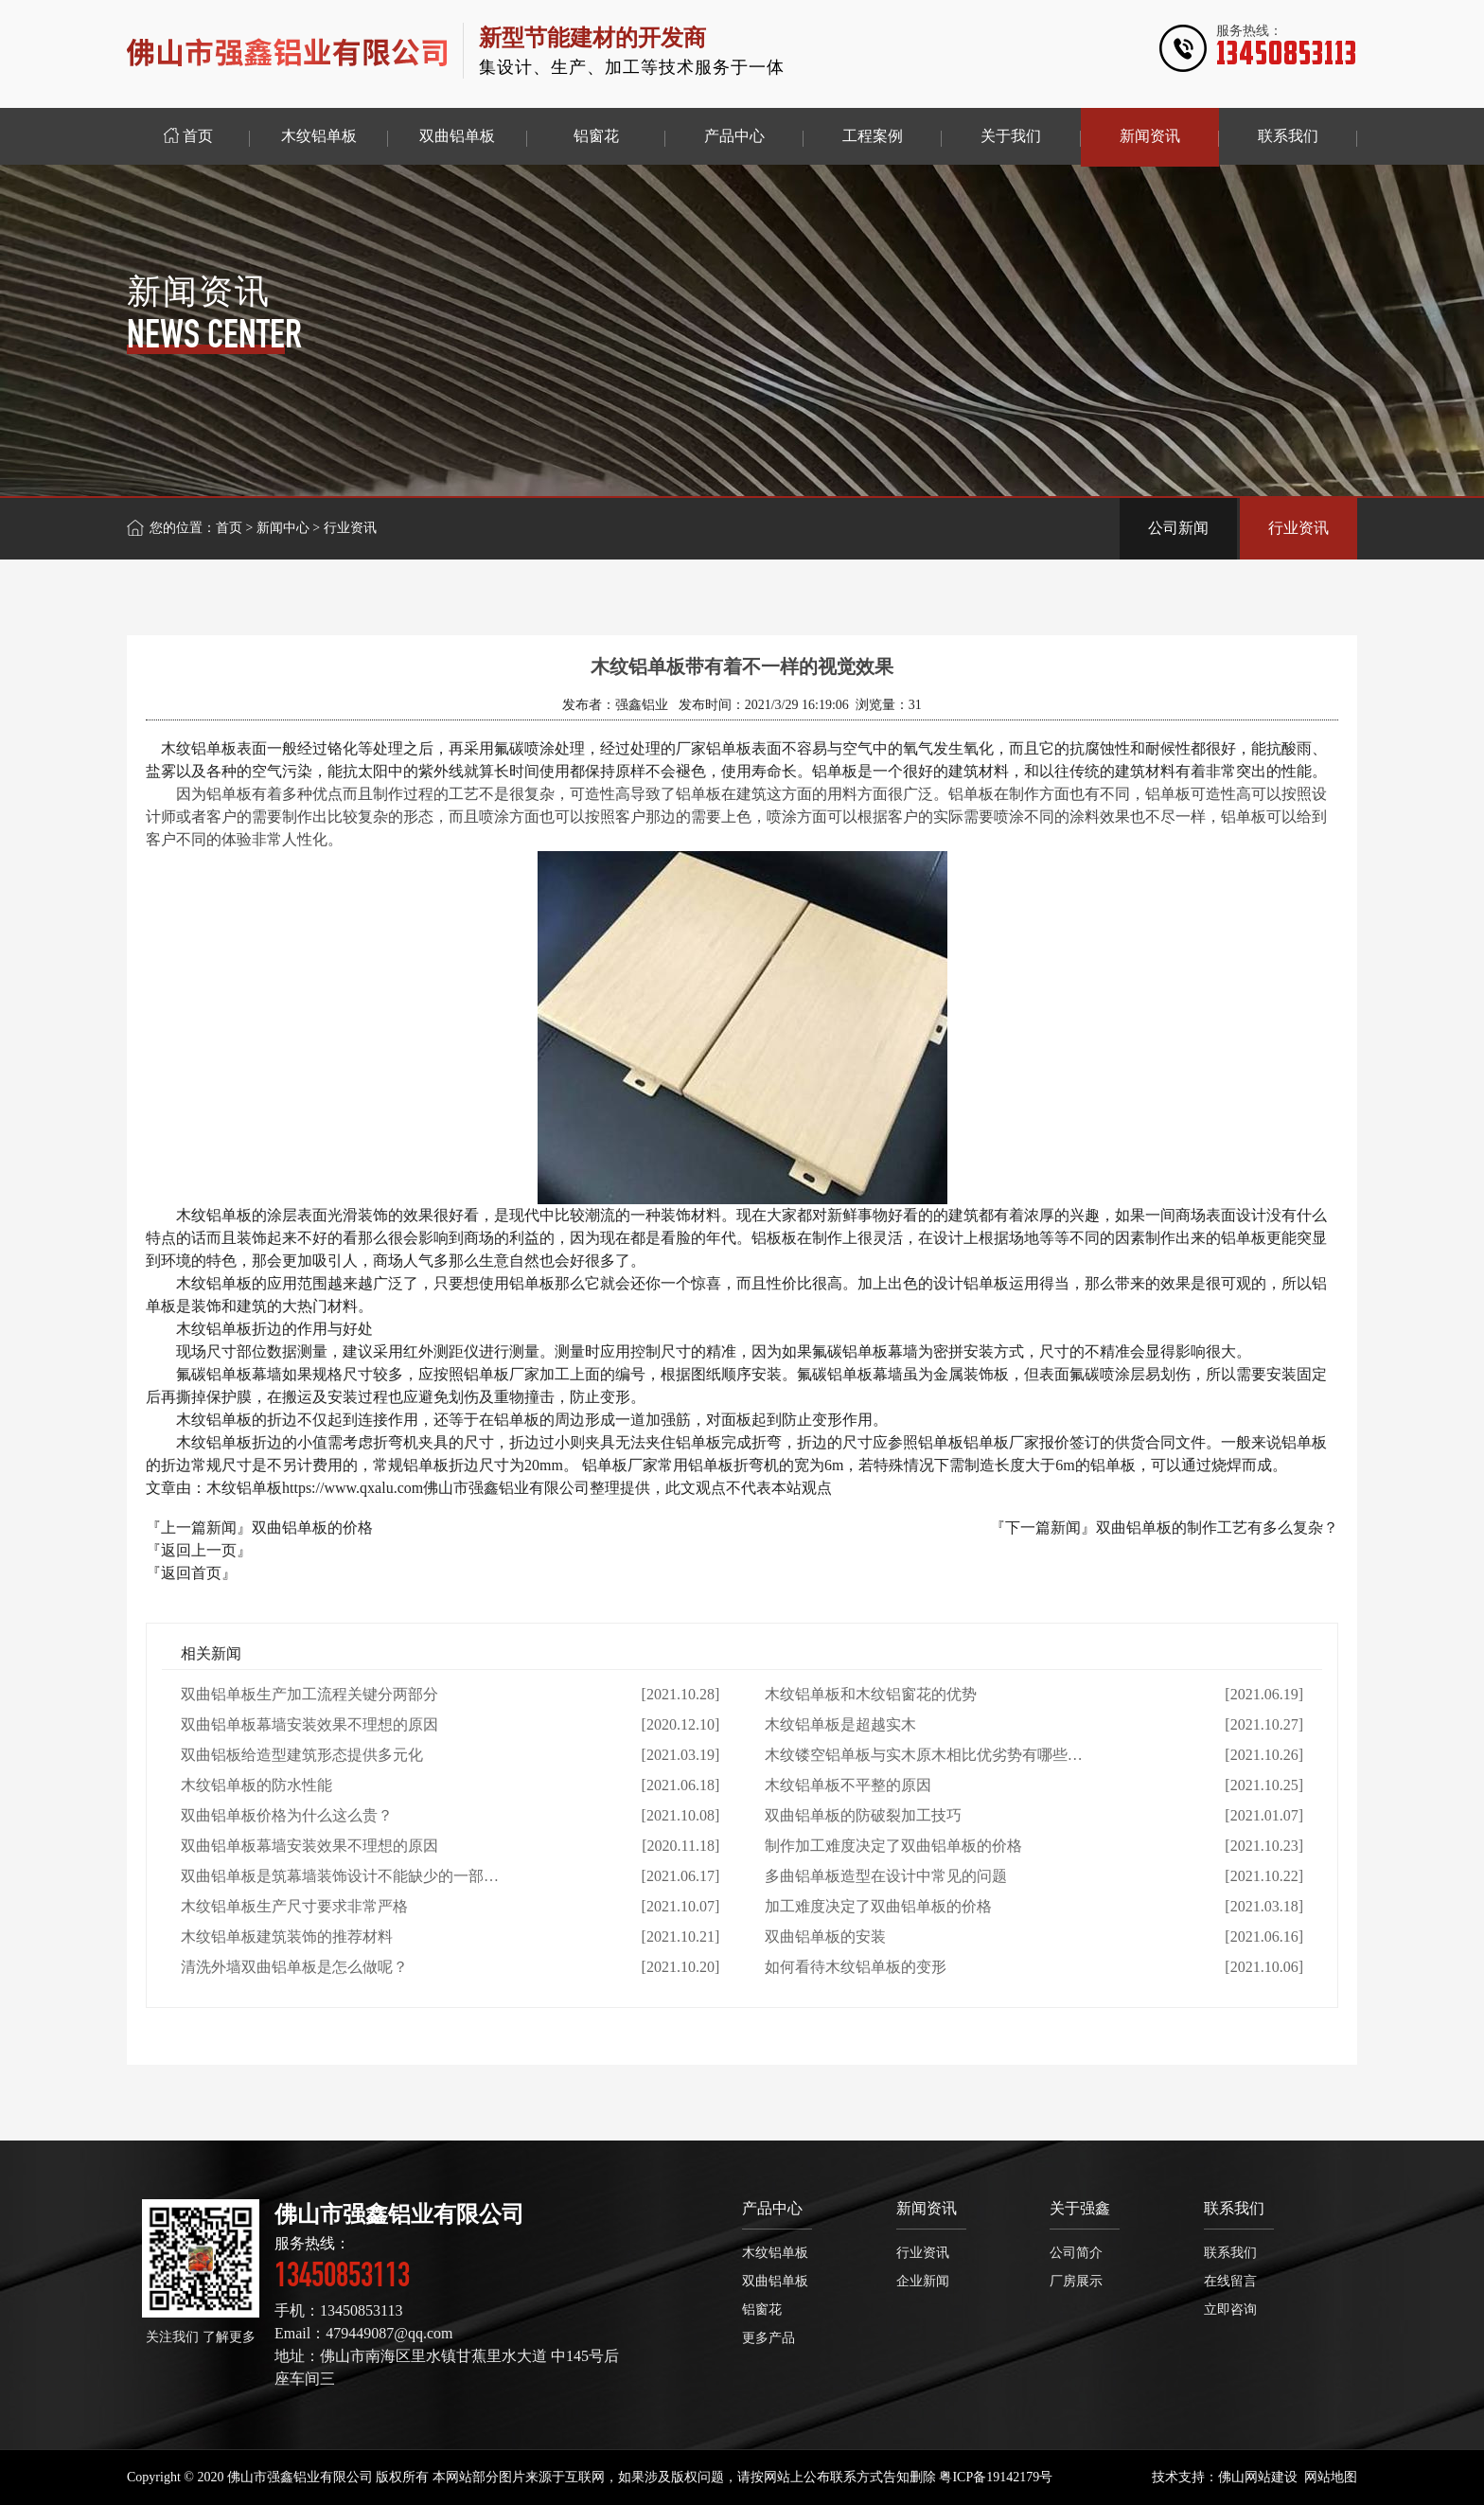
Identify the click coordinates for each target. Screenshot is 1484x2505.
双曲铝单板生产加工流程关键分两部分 (309, 1694)
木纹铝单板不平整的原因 (848, 1785)
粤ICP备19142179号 (995, 2477)
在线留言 (1230, 2281)
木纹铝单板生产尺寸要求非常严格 (294, 1906)
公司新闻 (1178, 528)
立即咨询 (1230, 2309)
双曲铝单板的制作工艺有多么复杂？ (1217, 1527)
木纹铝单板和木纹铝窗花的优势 (871, 1694)
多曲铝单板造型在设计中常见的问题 (886, 1876)
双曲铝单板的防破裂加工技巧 (863, 1815)
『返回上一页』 (199, 1550)
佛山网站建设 (1258, 2477)
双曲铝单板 (775, 2281)
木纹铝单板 (775, 2253)
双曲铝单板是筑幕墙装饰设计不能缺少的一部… (340, 1876)
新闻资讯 (926, 2208)
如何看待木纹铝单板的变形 (855, 1967)
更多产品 (768, 2338)
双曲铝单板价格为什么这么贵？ (287, 1815)
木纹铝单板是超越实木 (840, 1724)
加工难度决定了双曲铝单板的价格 (878, 1906)
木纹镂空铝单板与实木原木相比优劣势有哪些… (924, 1755)
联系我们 (1234, 2208)
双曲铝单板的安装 (825, 1936)
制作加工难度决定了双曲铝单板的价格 (893, 1846)
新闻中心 (282, 528)
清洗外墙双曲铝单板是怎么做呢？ (294, 1967)
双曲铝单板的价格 (312, 1527)
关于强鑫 (1080, 2208)
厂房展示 (1076, 2281)
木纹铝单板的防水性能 (256, 1785)
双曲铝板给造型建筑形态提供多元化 (302, 1755)
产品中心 (772, 2208)
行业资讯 (1298, 528)
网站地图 (1330, 2477)
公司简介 (1076, 2253)
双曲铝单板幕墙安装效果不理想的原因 (309, 1724)
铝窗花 (762, 2309)
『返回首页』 (191, 1573)
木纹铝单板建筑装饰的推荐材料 (287, 1936)
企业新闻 (922, 2281)
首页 (229, 528)
